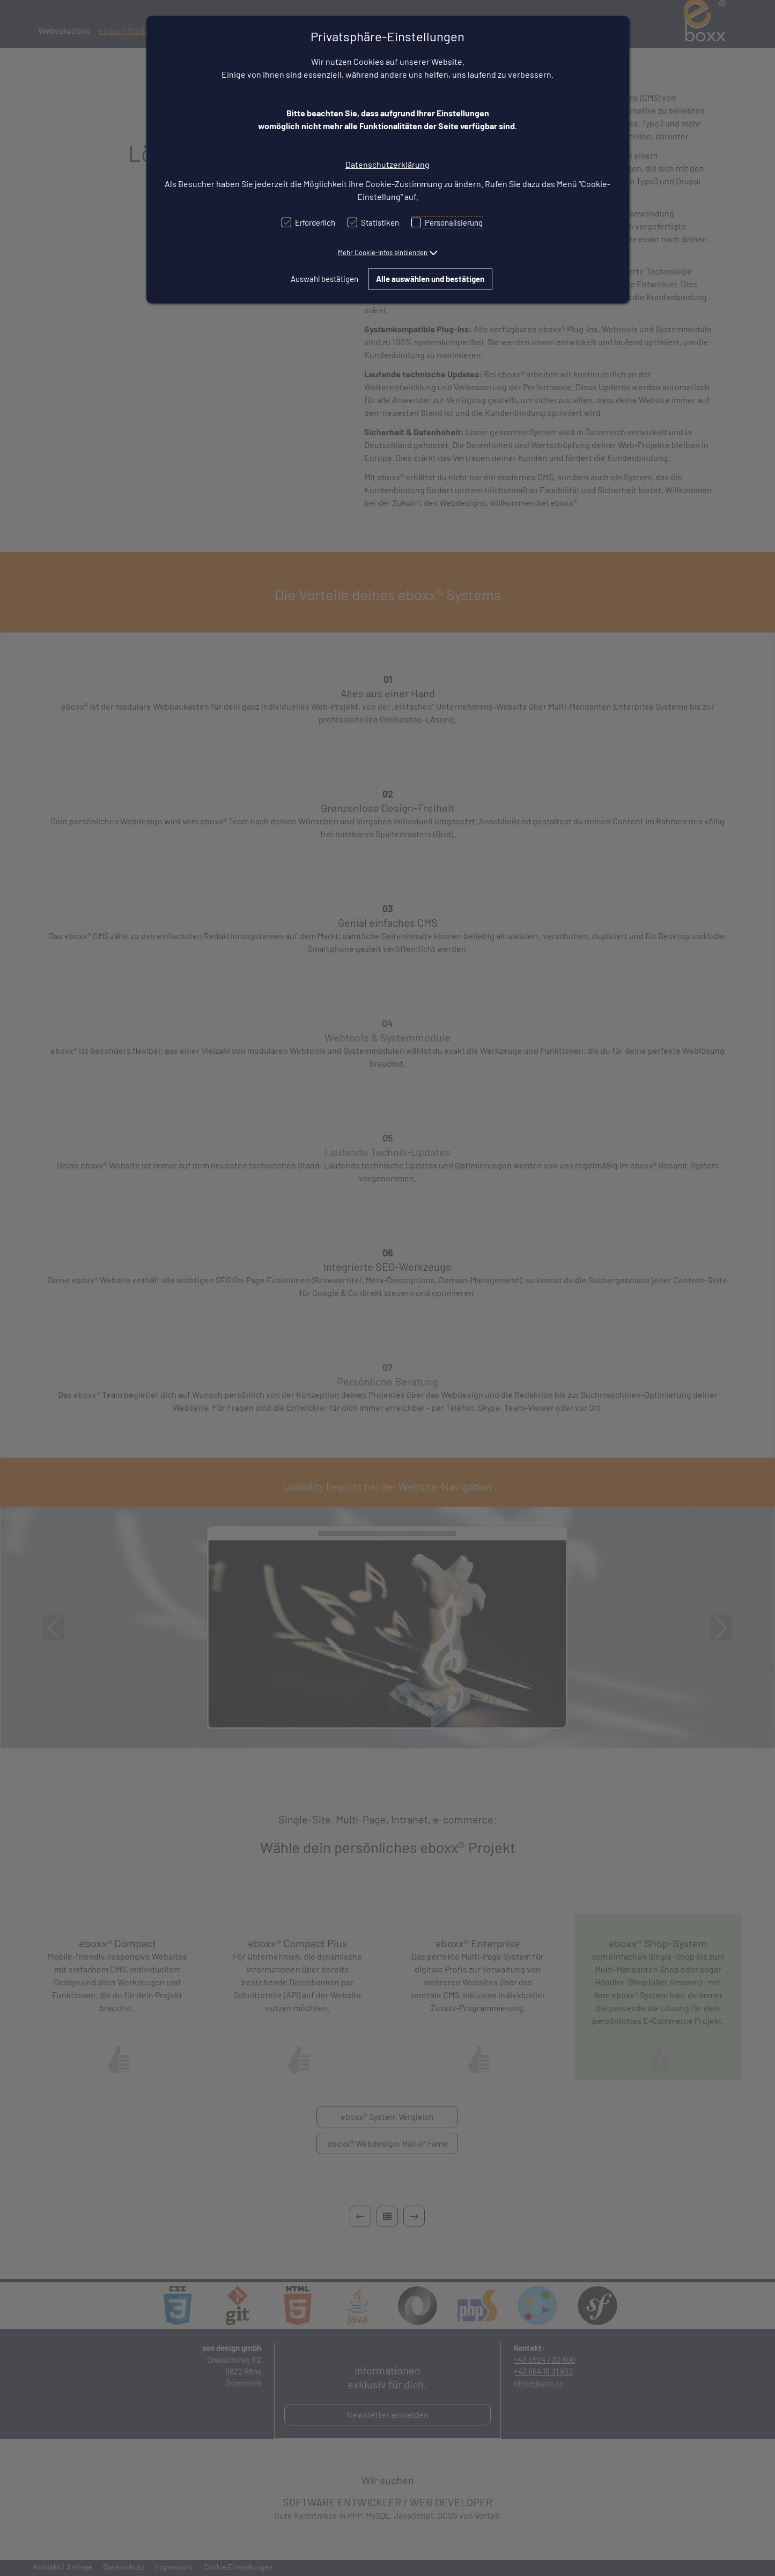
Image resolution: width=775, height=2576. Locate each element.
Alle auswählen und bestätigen (430, 279)
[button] (388, 252)
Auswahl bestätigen (324, 279)
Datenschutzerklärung (387, 164)
